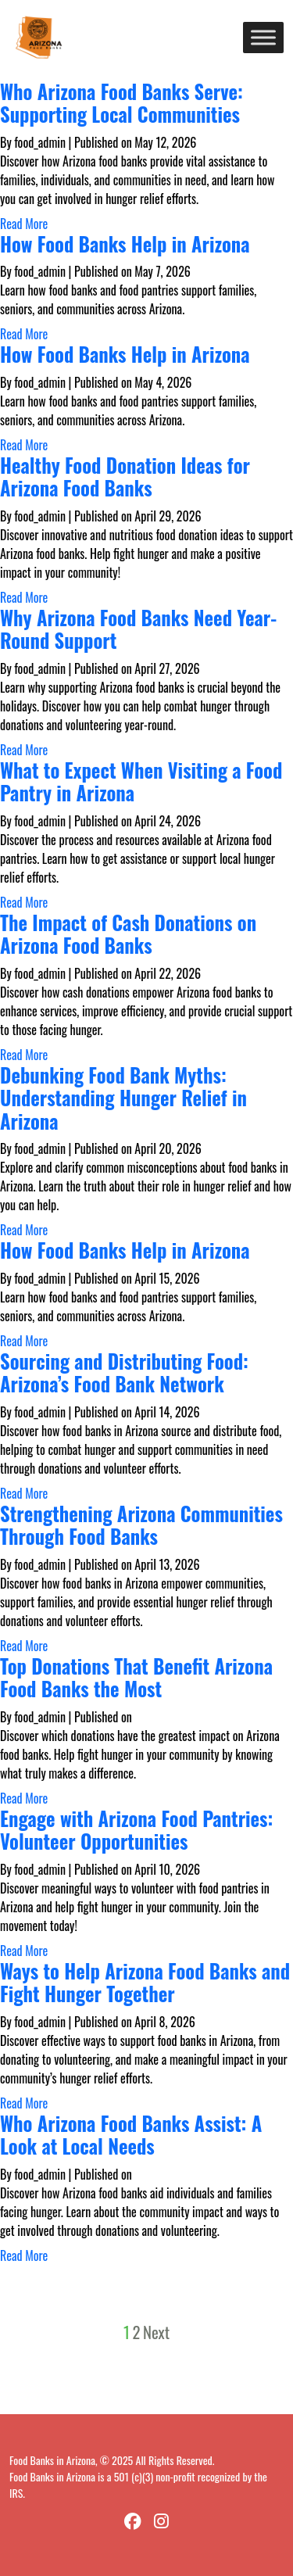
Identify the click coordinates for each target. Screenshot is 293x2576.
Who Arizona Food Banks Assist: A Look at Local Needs (131, 2134)
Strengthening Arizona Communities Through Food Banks (141, 1524)
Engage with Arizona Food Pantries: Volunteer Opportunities (136, 1829)
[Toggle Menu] (263, 37)
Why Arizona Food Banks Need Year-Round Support (138, 629)
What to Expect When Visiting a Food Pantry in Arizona (141, 781)
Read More (24, 223)
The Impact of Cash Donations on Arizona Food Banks (128, 933)
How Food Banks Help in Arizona (125, 244)
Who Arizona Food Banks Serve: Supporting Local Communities (121, 102)
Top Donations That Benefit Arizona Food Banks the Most (136, 1677)
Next (156, 2332)
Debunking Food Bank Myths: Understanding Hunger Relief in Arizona (123, 1098)
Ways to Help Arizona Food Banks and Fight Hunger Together (145, 1982)
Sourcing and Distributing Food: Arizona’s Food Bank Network (124, 1372)
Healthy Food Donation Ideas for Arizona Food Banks (125, 476)
